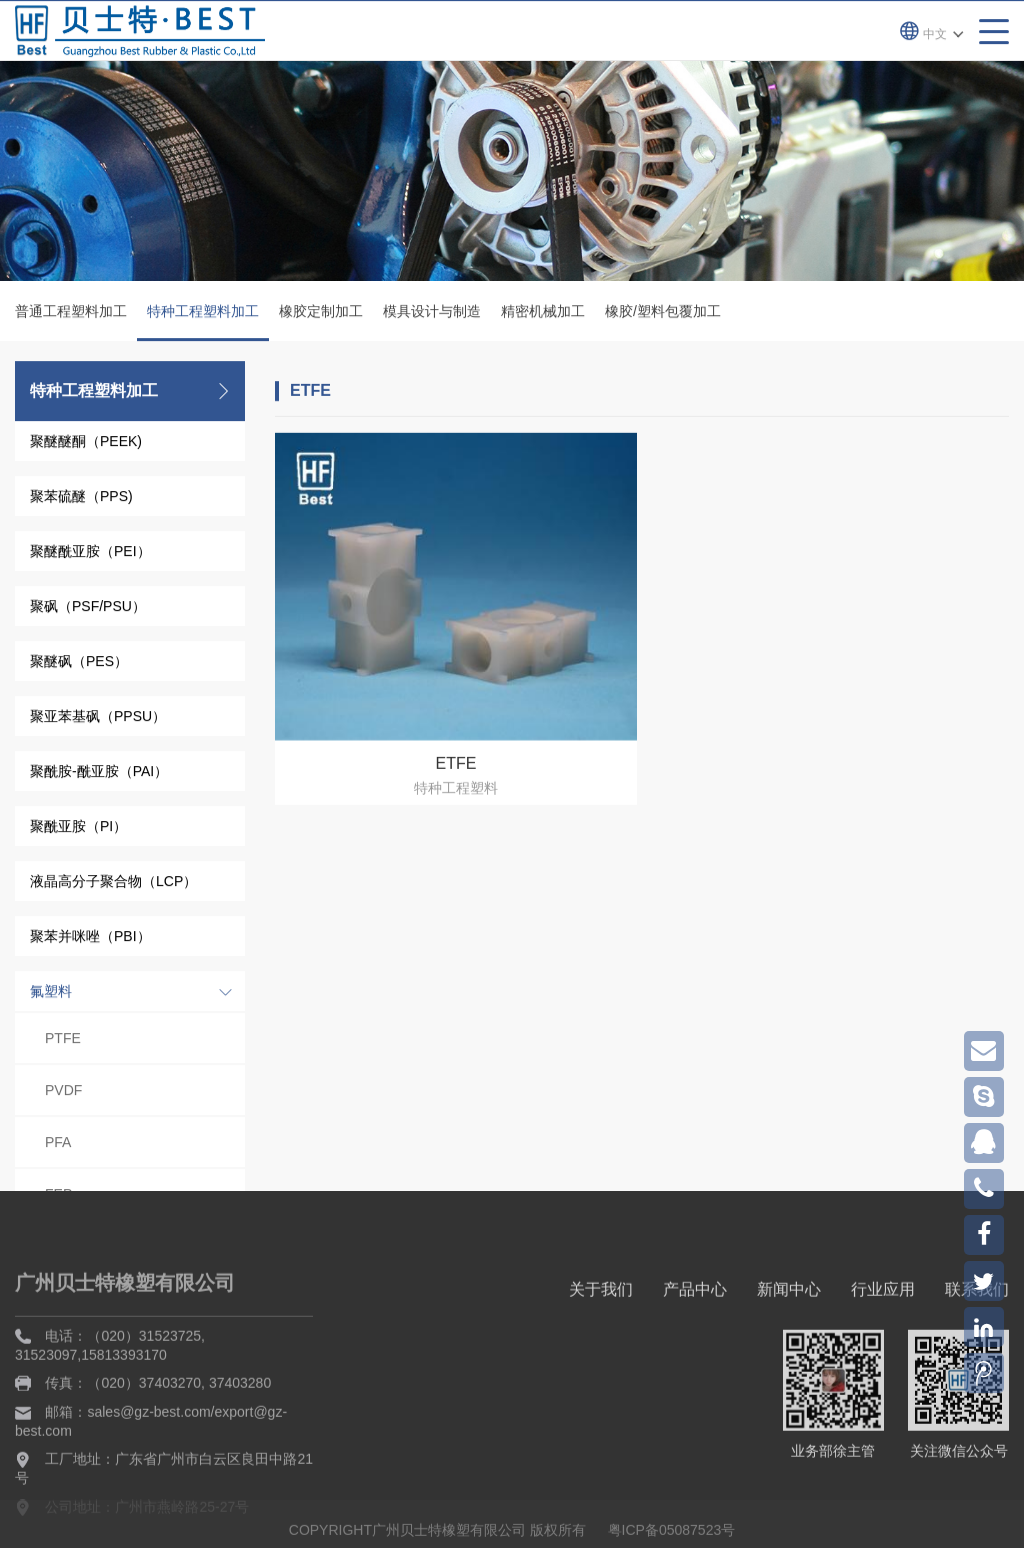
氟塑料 (51, 994)
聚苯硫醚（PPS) (81, 499)
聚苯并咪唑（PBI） (90, 939)
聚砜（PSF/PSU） (88, 609)
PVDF (63, 1093)
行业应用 (883, 1385)
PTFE (63, 1041)
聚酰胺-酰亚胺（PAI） (99, 774)
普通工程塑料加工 (71, 314)
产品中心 (695, 1385)
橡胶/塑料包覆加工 (663, 314)
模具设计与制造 (432, 314)
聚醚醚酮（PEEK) (86, 444)
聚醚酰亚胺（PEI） (90, 554)
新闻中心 (789, 1385)
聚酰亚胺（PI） (78, 829)
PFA (58, 1145)
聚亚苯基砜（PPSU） (98, 719)
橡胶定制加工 (321, 314)
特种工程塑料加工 (203, 325)
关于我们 (601, 1385)
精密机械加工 (543, 314)
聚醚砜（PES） (79, 664)
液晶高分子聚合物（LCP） (113, 884)
